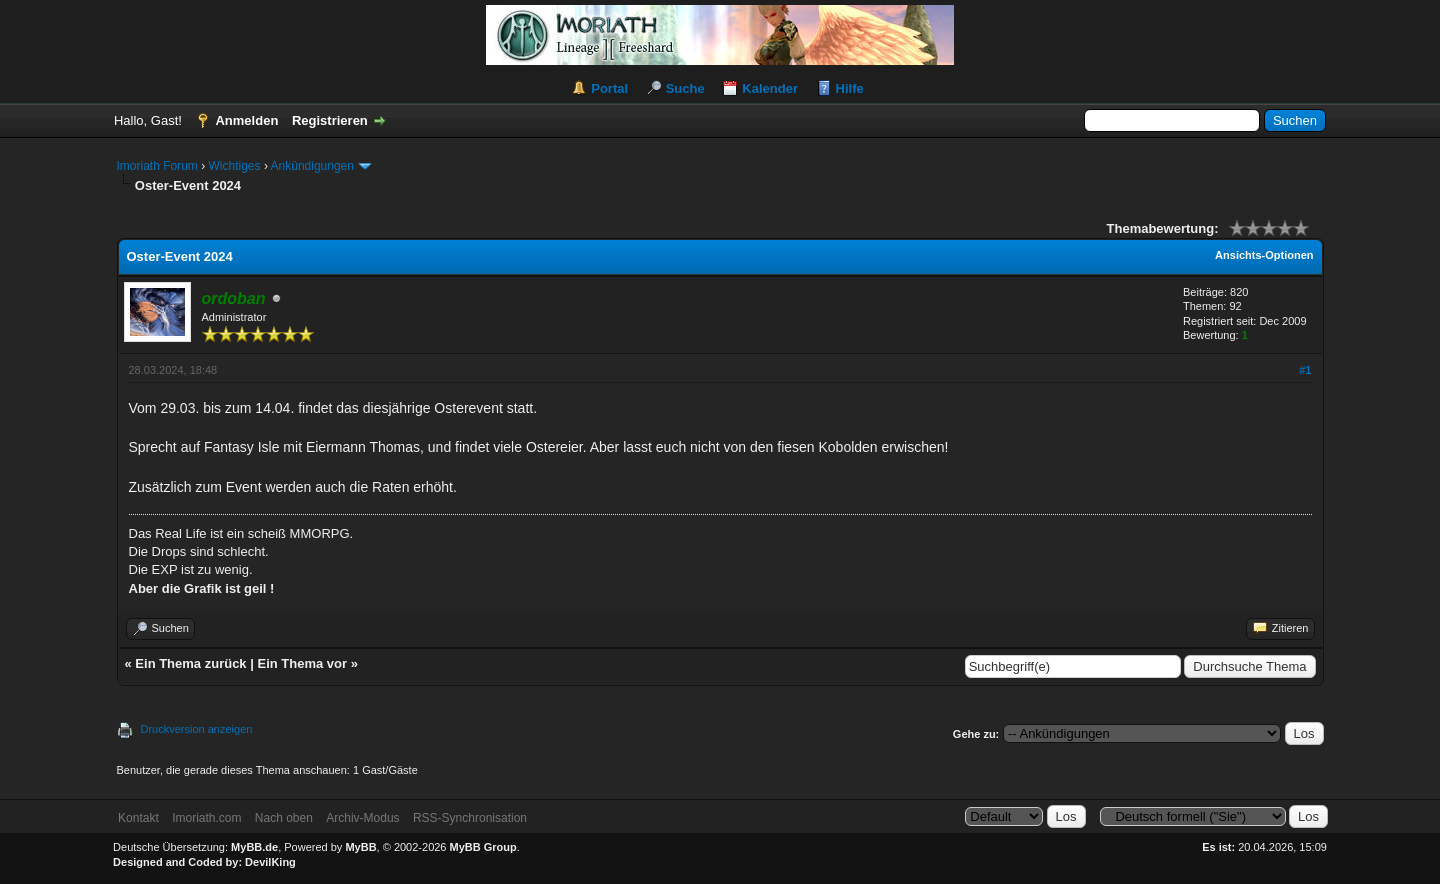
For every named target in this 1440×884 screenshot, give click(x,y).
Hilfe (850, 88)
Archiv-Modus (362, 818)
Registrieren (330, 120)
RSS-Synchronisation (470, 818)
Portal (609, 88)
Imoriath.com (206, 818)
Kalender (770, 88)
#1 (1305, 370)
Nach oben (284, 818)
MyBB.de (254, 847)
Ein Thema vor (302, 663)
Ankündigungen (312, 166)
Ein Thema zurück (190, 663)
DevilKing (270, 862)
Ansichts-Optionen (1264, 255)
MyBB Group (483, 847)
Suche (685, 88)
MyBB (360, 847)
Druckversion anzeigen (197, 729)
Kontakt (138, 818)
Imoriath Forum (157, 166)
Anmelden (246, 120)
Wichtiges (235, 166)
